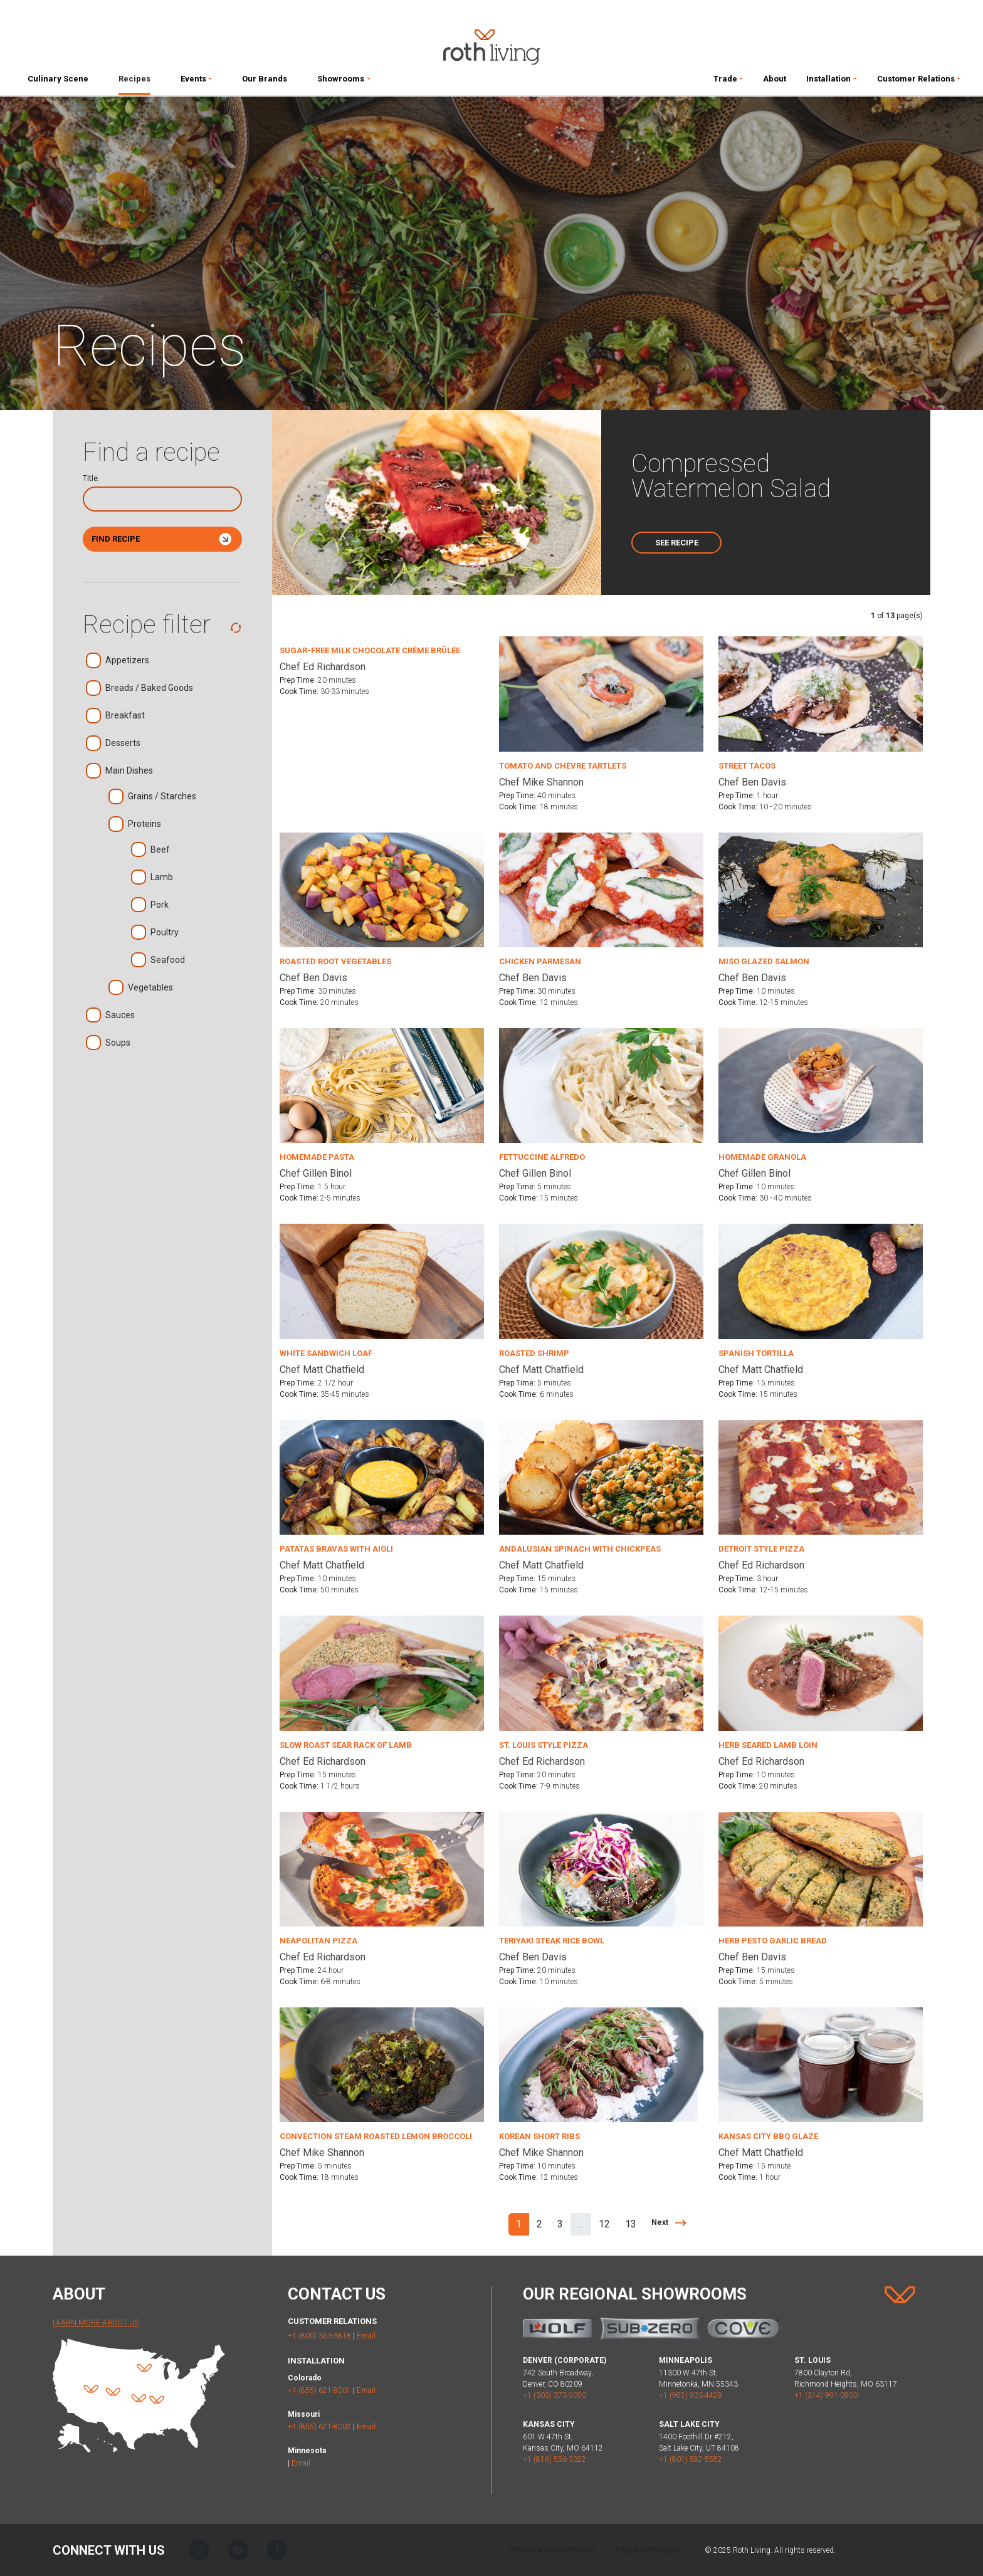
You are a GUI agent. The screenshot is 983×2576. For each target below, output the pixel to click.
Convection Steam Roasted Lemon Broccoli (376, 2136)
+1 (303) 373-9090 (554, 2395)
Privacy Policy (648, 2550)
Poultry (164, 933)
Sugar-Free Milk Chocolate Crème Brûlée (370, 650)
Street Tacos (746, 765)
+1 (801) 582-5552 (690, 2459)
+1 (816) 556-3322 (554, 2459)
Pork (159, 905)
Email (366, 2336)
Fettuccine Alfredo (542, 1157)
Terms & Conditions (551, 2550)
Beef (160, 850)
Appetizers (127, 661)
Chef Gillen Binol (316, 1173)
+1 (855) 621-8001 (319, 2390)
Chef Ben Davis (752, 782)
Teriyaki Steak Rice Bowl (551, 1940)
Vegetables (150, 988)
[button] (196, 81)
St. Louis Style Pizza (543, 1745)
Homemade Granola (762, 1157)
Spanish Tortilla (756, 1353)
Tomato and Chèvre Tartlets (562, 765)
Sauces (120, 1016)
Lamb (161, 878)
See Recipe (676, 542)
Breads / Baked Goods (149, 688)
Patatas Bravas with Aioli (336, 1548)
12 (604, 2224)
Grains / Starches (162, 797)
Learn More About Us (96, 2322)
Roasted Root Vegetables (335, 961)
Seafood (167, 961)
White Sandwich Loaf (326, 1353)
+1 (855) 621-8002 (319, 2426)
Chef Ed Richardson (322, 667)
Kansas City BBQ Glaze (768, 2136)
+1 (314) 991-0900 (826, 2395)
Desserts (122, 744)
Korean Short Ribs (539, 2136)
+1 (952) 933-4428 (690, 2395)
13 (630, 2224)
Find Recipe (162, 539)
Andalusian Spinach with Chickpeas (580, 1548)
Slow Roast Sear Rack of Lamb (346, 1745)
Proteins (144, 824)
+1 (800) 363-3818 (319, 2336)
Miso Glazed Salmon (763, 961)
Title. (91, 478)
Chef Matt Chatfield (322, 1369)
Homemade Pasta (317, 1157)
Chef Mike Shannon (541, 782)
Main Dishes (129, 771)
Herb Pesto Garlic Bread (772, 1940)
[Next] (669, 2222)
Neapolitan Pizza (318, 1940)
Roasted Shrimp (534, 1353)
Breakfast (125, 716)
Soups (117, 1043)
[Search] (162, 499)
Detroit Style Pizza (761, 1548)
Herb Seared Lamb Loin (767, 1745)
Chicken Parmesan (540, 961)
